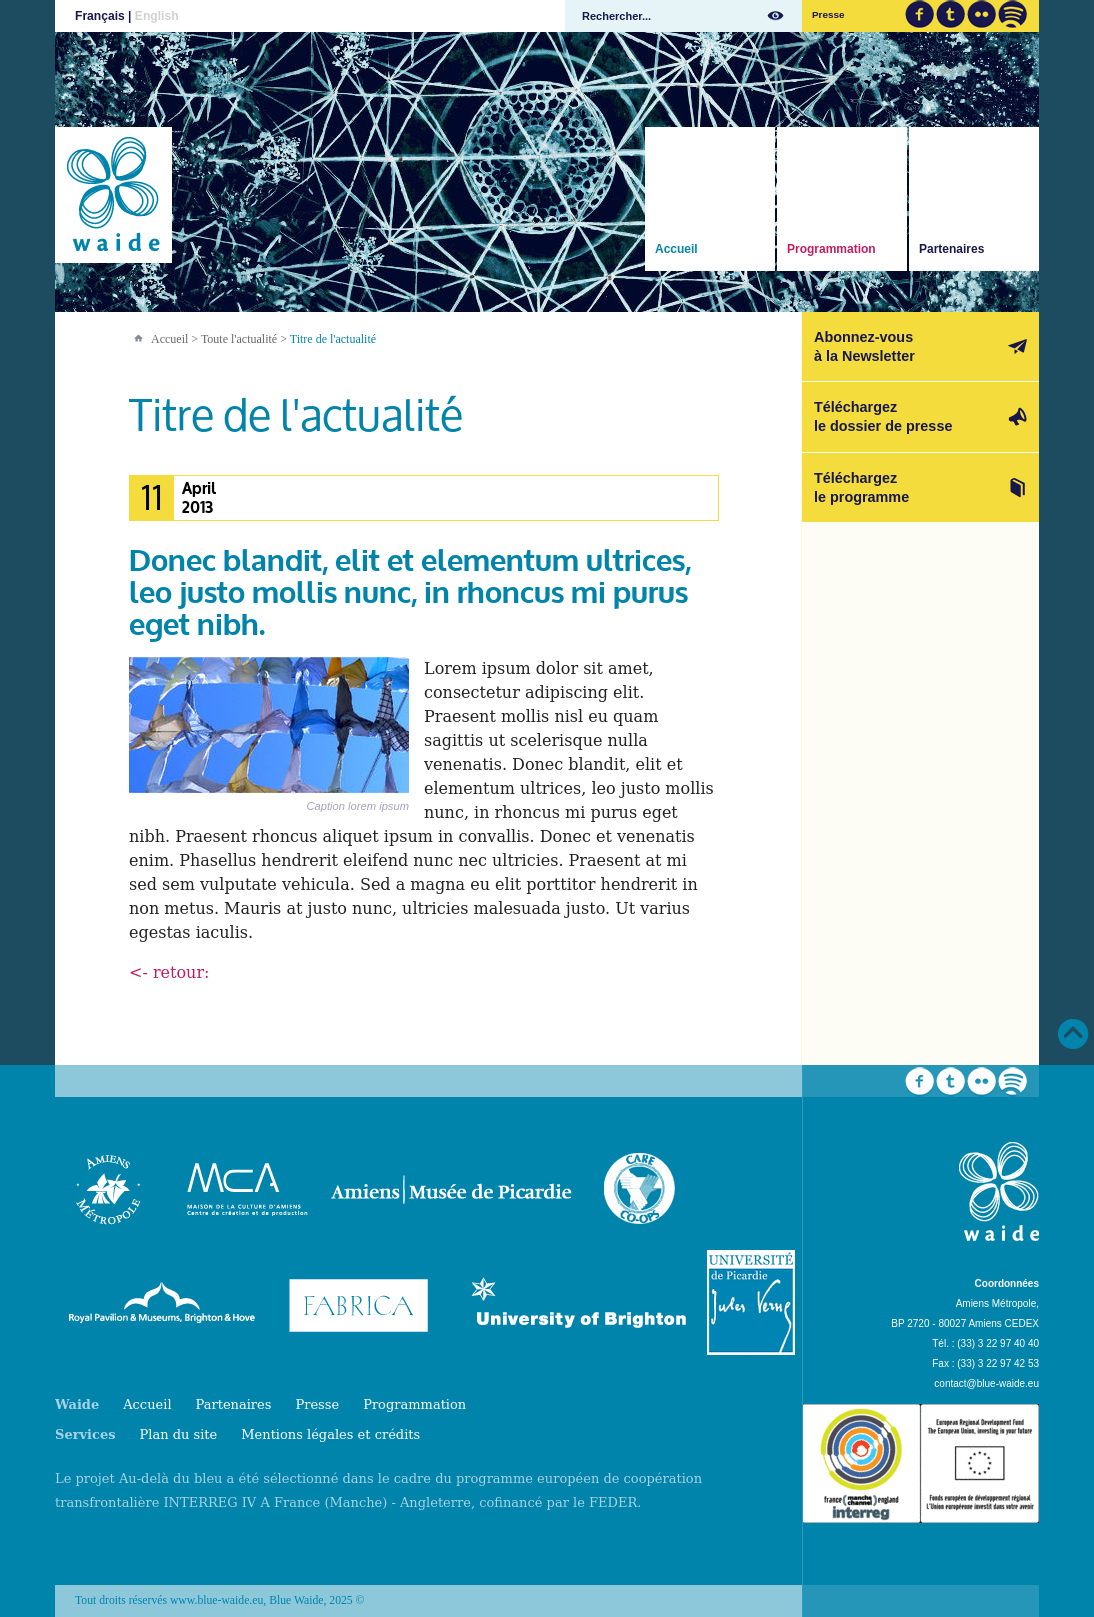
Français (100, 16)
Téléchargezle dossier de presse (883, 416)
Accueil (676, 249)
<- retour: (169, 972)
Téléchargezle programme (861, 487)
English (157, 16)
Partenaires (951, 249)
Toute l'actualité (239, 339)
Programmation (831, 249)
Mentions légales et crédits (330, 1434)
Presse (828, 14)
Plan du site (179, 1434)
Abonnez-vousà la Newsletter (864, 346)
